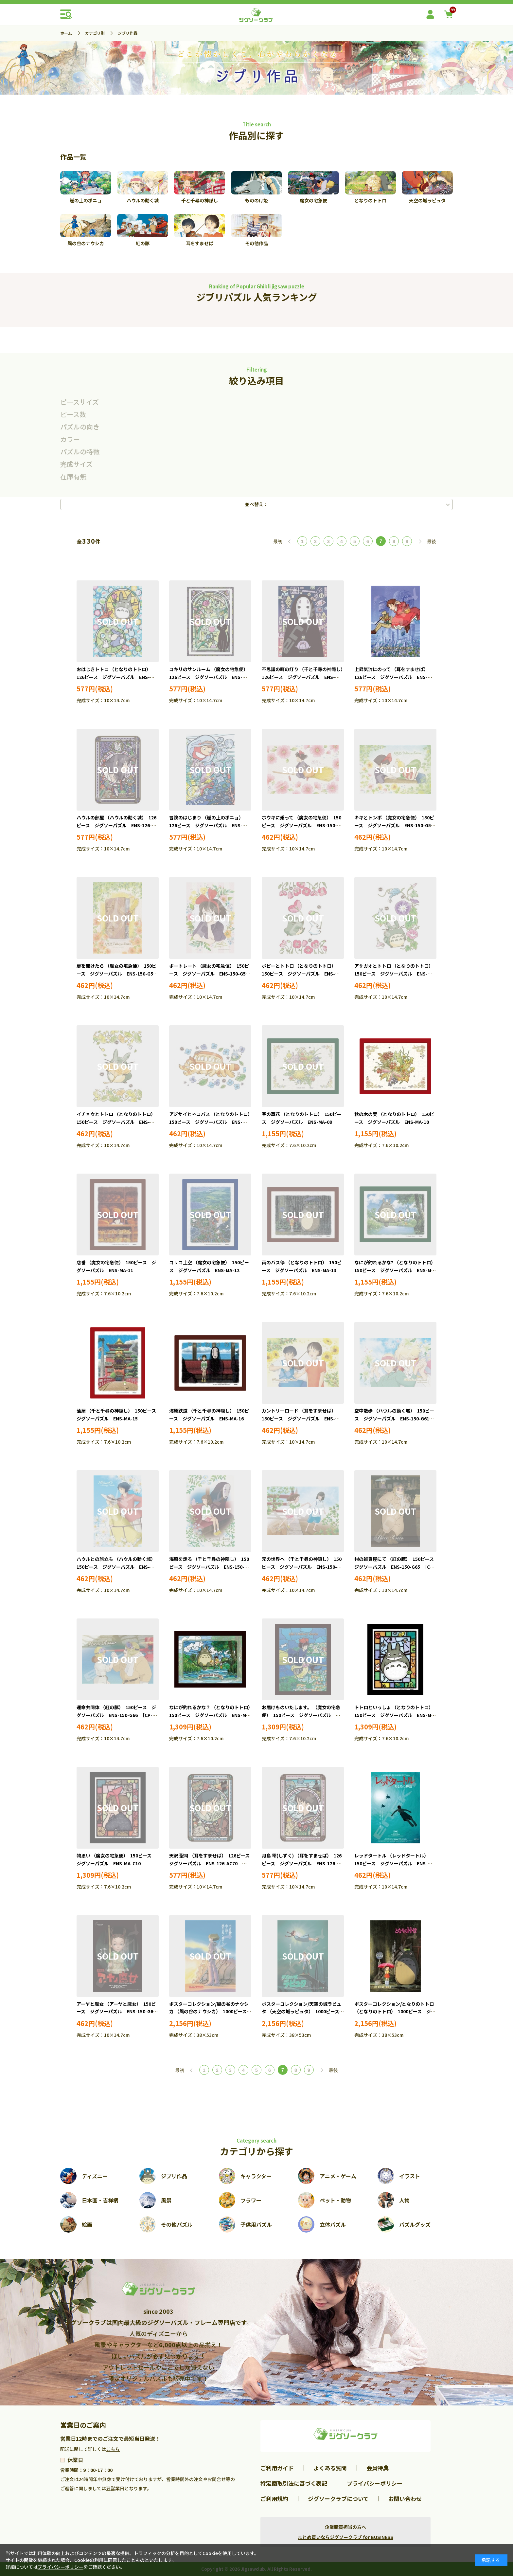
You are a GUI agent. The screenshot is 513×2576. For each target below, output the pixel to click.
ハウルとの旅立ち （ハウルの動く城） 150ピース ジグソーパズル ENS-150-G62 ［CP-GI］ (117, 1567)
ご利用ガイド (277, 2468)
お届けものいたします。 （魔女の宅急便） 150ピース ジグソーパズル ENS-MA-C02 (301, 1715)
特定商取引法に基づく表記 (293, 2483)
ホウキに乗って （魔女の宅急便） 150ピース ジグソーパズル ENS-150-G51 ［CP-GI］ (301, 825)
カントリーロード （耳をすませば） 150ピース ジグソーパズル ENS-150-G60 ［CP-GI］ (300, 1418)
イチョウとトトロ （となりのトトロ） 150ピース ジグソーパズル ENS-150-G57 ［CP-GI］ (117, 1122)
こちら (113, 2449)
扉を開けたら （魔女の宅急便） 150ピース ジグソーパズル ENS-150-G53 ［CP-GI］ (118, 973)
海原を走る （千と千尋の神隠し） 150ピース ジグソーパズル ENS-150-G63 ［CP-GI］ (209, 1567)
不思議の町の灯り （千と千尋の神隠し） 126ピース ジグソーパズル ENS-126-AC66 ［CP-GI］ (304, 677)
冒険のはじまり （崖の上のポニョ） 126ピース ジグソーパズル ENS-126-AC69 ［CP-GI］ (207, 825)
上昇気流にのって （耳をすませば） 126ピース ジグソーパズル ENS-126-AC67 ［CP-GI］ (392, 677)
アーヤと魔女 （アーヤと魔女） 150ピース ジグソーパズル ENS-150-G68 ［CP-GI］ (118, 2012)
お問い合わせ (405, 2498)
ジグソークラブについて (338, 2498)
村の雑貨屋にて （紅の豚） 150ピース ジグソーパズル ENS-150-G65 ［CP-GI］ (396, 1567)
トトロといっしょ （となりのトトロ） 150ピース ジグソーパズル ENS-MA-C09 (395, 1715)
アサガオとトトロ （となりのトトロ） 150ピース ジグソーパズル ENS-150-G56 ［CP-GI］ (394, 973)
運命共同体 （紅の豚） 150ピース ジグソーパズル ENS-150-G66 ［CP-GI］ (116, 1715)
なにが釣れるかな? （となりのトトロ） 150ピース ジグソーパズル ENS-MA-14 (396, 1270)
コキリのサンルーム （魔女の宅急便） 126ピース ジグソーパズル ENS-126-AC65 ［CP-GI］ (209, 677)
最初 (277, 541)
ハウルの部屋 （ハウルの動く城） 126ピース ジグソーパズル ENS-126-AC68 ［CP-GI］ (116, 825)
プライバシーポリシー (374, 2483)
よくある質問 (330, 2468)
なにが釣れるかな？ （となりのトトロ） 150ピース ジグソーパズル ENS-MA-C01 (212, 1715)
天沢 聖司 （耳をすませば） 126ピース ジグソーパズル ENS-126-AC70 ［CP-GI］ (211, 1863)
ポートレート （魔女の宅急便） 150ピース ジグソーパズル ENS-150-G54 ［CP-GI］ (211, 973)
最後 (431, 541)
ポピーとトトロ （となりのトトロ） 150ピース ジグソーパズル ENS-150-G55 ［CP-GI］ (300, 973)
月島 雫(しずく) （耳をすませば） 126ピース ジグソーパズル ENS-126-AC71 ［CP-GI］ (302, 1863)
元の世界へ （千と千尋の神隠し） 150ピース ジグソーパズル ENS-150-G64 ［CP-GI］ (302, 1567)
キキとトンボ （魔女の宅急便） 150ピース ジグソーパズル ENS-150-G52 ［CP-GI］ (396, 825)
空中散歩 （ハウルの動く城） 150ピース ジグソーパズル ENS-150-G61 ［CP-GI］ (394, 1418)
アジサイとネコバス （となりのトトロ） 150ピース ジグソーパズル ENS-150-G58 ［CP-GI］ (212, 1122)
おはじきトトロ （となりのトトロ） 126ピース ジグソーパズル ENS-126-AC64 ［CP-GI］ (115, 677)
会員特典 (377, 2468)
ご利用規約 (274, 2498)
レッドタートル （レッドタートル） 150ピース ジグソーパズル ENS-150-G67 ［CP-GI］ (392, 1863)
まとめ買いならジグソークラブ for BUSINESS (345, 2537)
